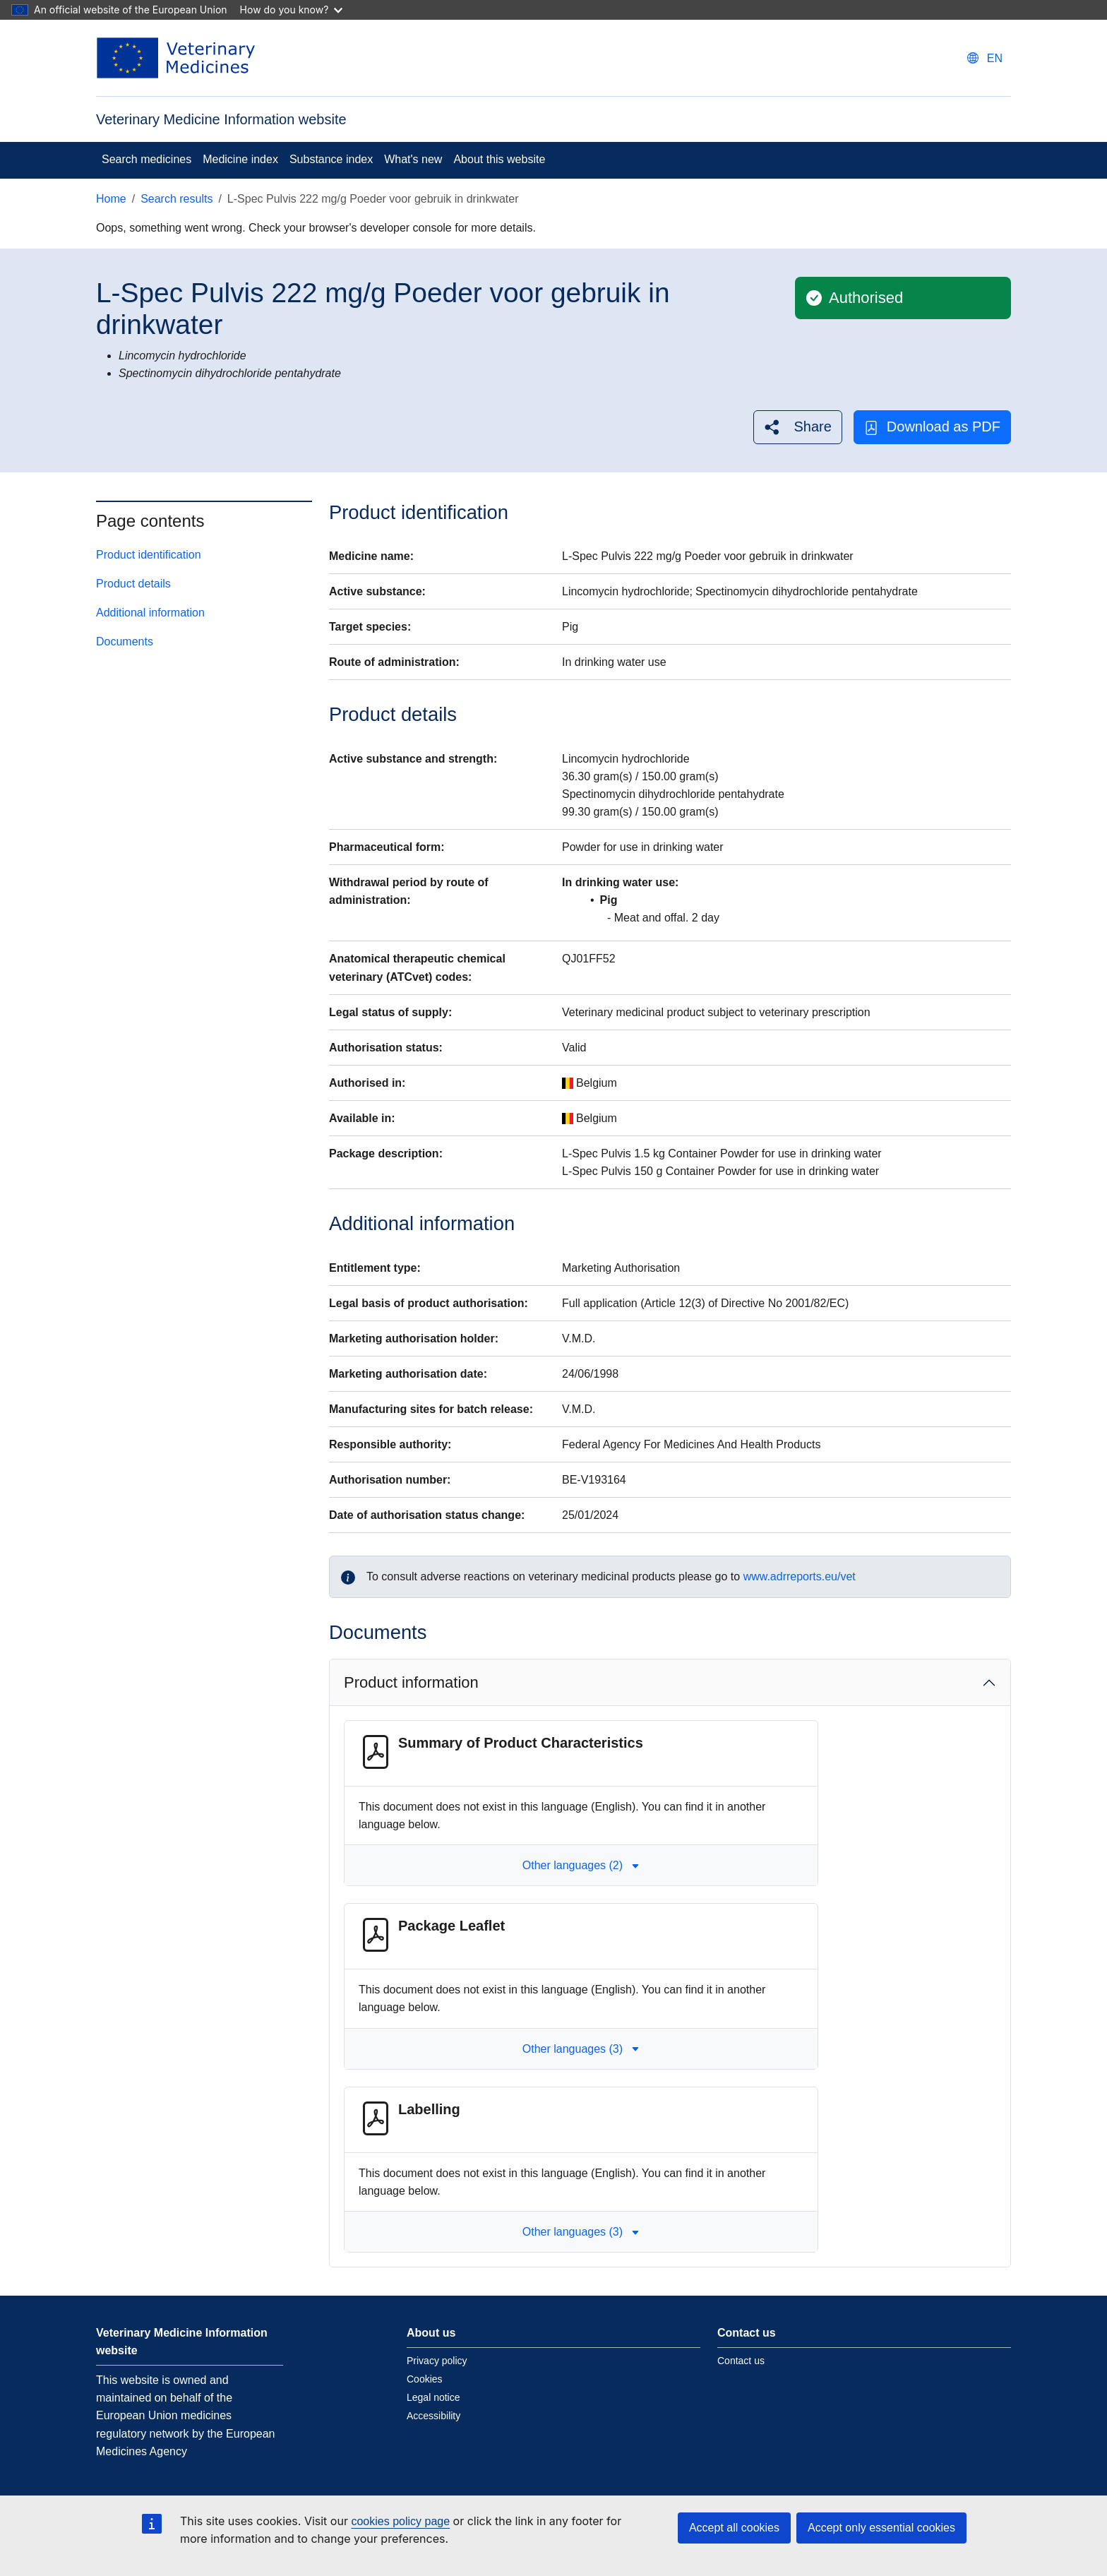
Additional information (150, 613)
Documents (124, 642)
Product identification (148, 555)
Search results (176, 199)
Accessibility (433, 2415)
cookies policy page (400, 2521)
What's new (413, 159)
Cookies (425, 2379)
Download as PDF (932, 427)
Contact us (741, 2360)
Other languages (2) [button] (581, 1865)
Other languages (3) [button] (581, 2049)
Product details (133, 584)
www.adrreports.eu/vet (799, 1576)
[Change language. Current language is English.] (985, 58)
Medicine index (240, 159)
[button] (797, 426)
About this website (499, 159)
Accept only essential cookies (881, 2528)
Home (111, 199)
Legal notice (433, 2397)
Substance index (331, 159)
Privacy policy (437, 2360)
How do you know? (291, 10)
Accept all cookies (734, 2528)
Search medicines (146, 159)
